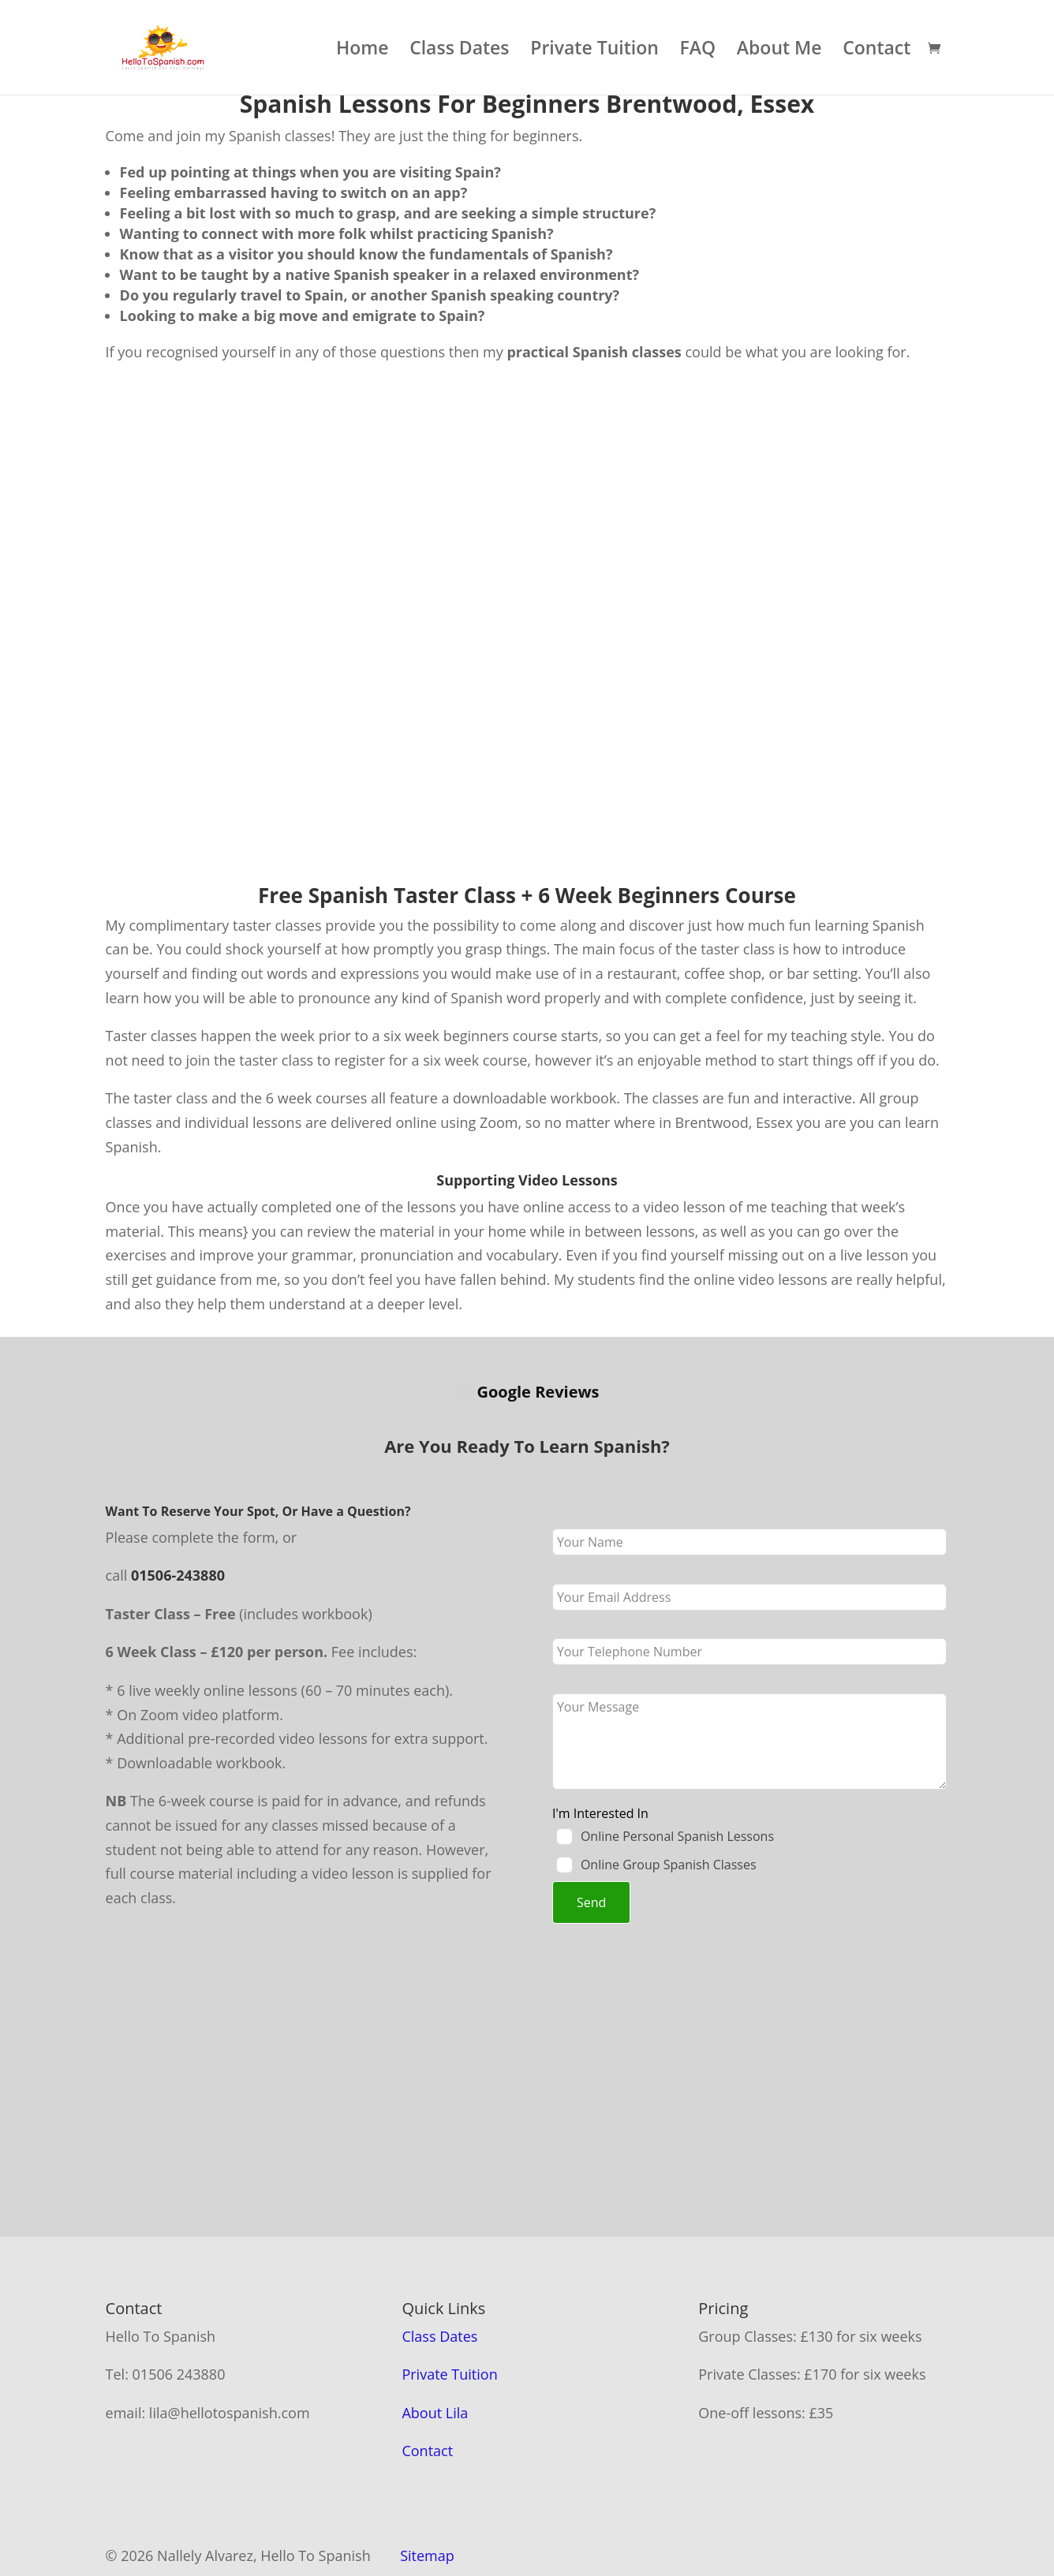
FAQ (698, 51)
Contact (876, 51)
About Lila (435, 2357)
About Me (779, 51)
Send (591, 1847)
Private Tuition (594, 51)
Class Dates (459, 51)
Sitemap (427, 2500)
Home (362, 51)
